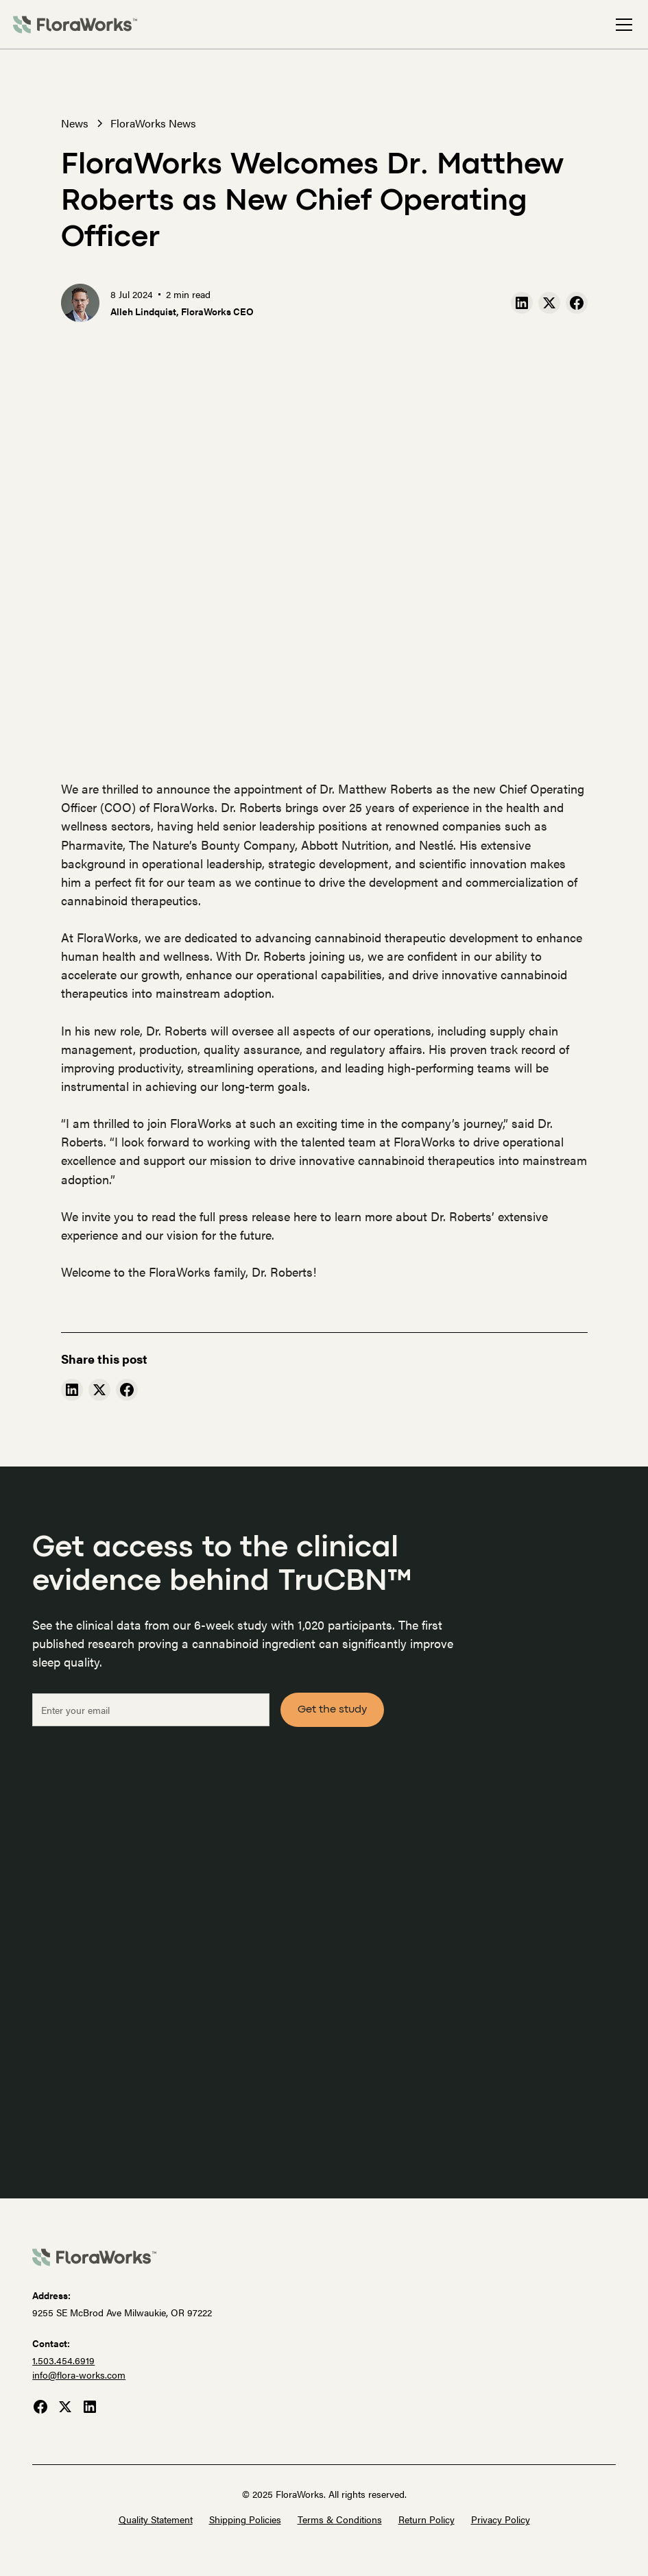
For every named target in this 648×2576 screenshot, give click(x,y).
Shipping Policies (245, 2519)
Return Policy (426, 2519)
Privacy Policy (500, 2519)
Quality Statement (156, 2519)
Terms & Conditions (340, 2519)
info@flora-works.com (78, 2374)
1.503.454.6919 (63, 2360)
